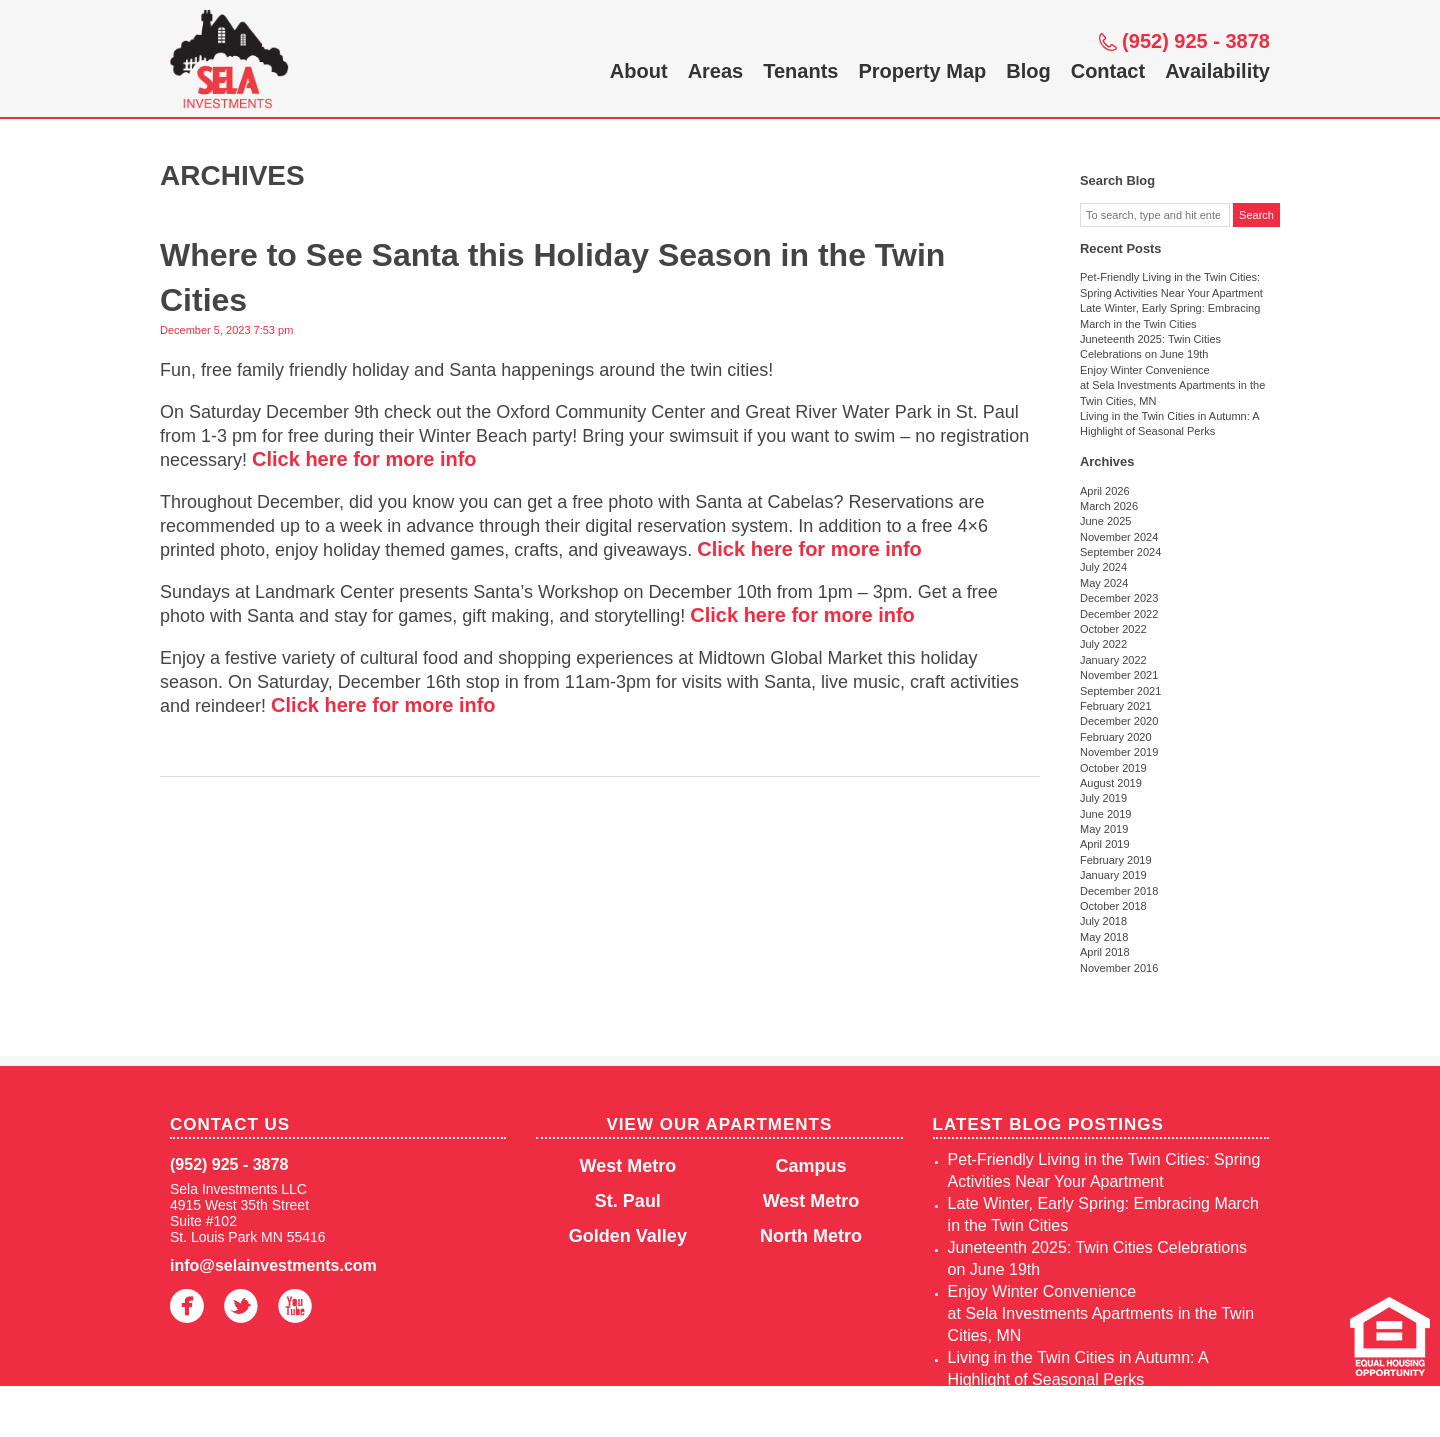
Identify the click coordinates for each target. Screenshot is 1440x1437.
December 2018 (1119, 891)
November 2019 (1119, 752)
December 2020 (1119, 721)
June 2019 (1105, 814)
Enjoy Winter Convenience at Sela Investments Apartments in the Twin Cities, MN (1172, 385)
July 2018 (1103, 921)
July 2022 (1103, 644)
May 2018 (1104, 937)
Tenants (800, 71)
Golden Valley (628, 1236)
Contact (1108, 71)
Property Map (922, 71)
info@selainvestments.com (273, 1265)
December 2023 (1119, 598)
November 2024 (1119, 537)
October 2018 (1113, 906)
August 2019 (1111, 783)
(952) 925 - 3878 (1196, 41)
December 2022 (1119, 614)
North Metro (811, 1236)
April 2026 (1105, 491)
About (639, 71)
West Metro (628, 1166)
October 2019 (1113, 768)
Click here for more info (364, 459)
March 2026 (1109, 506)
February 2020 (1116, 737)
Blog (1028, 71)
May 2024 (1104, 583)
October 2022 (1113, 629)
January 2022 (1113, 660)
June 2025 (1105, 521)
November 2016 (1119, 968)
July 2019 (1103, 798)
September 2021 (1120, 691)
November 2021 (1119, 675)
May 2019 (1104, 829)
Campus (811, 1166)
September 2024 (1120, 552)
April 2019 (1105, 844)
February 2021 (1116, 706)
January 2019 (1113, 875)
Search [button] (1256, 215)
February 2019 (1116, 860)
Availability (1217, 71)
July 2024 (1103, 567)
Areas (716, 71)
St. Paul (628, 1201)
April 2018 (1105, 952)
